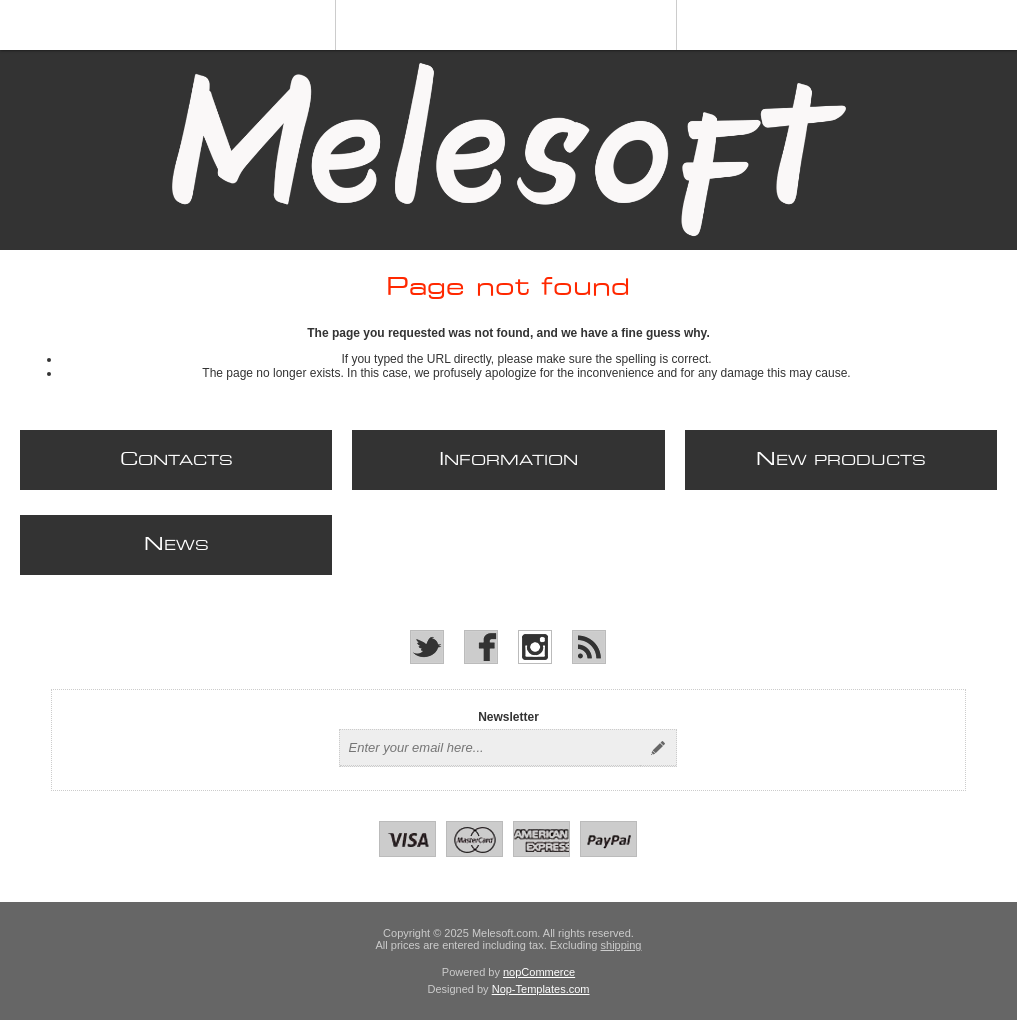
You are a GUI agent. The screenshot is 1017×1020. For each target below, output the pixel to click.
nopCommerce (539, 972)
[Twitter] (427, 647)
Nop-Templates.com (541, 989)
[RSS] (589, 647)
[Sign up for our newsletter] (490, 748)
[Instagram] (535, 647)
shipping (621, 945)
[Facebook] (481, 647)
